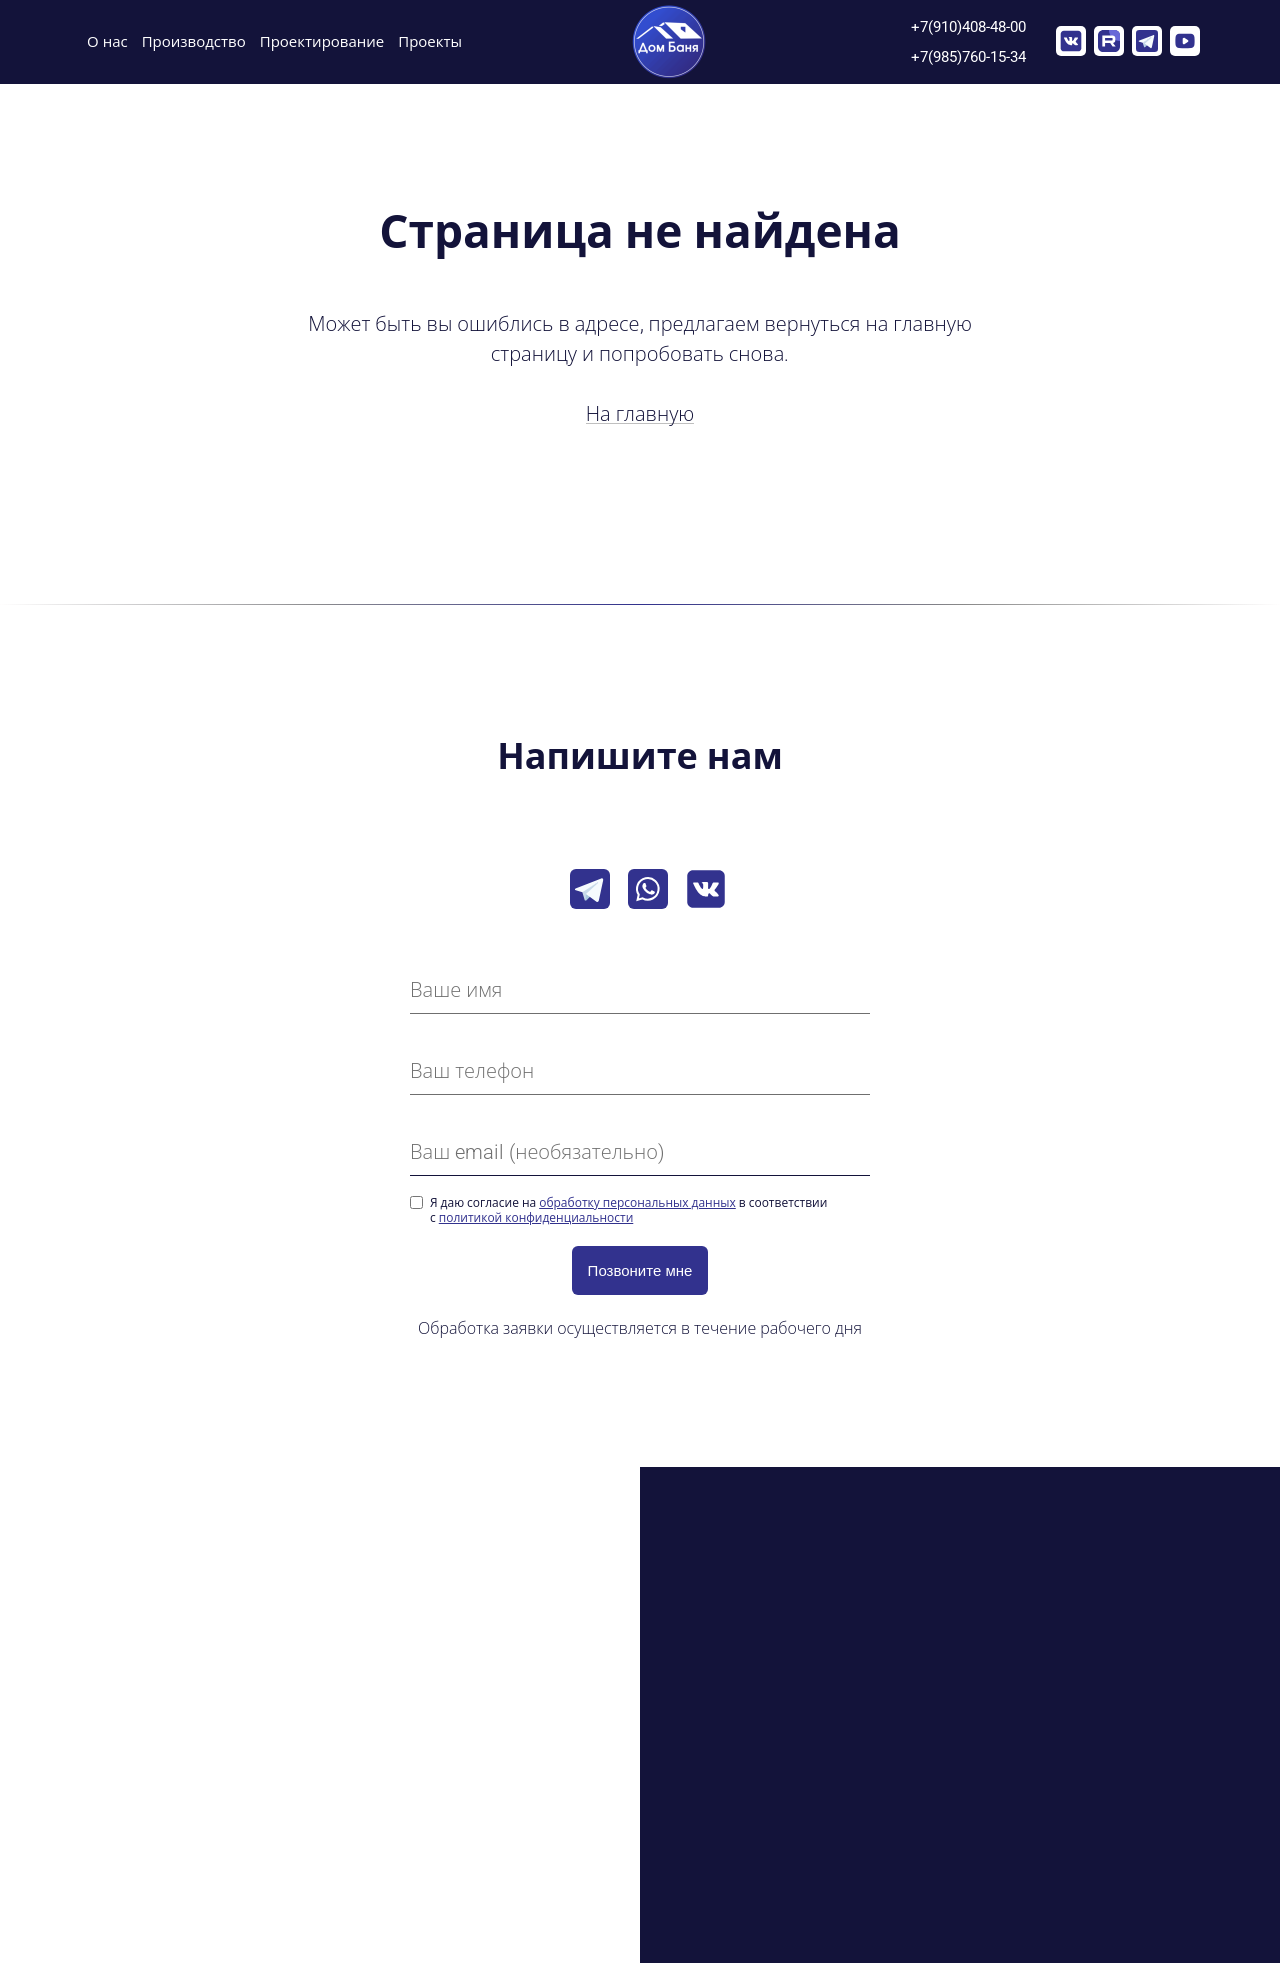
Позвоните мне (640, 1270)
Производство (194, 42)
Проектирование (322, 42)
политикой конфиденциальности (536, 1218)
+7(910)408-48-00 (968, 26)
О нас (107, 42)
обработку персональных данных (637, 1203)
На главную (640, 414)
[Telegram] (590, 889)
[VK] (706, 889)
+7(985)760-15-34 (968, 56)
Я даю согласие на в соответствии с (628, 1210)
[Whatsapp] (648, 889)
